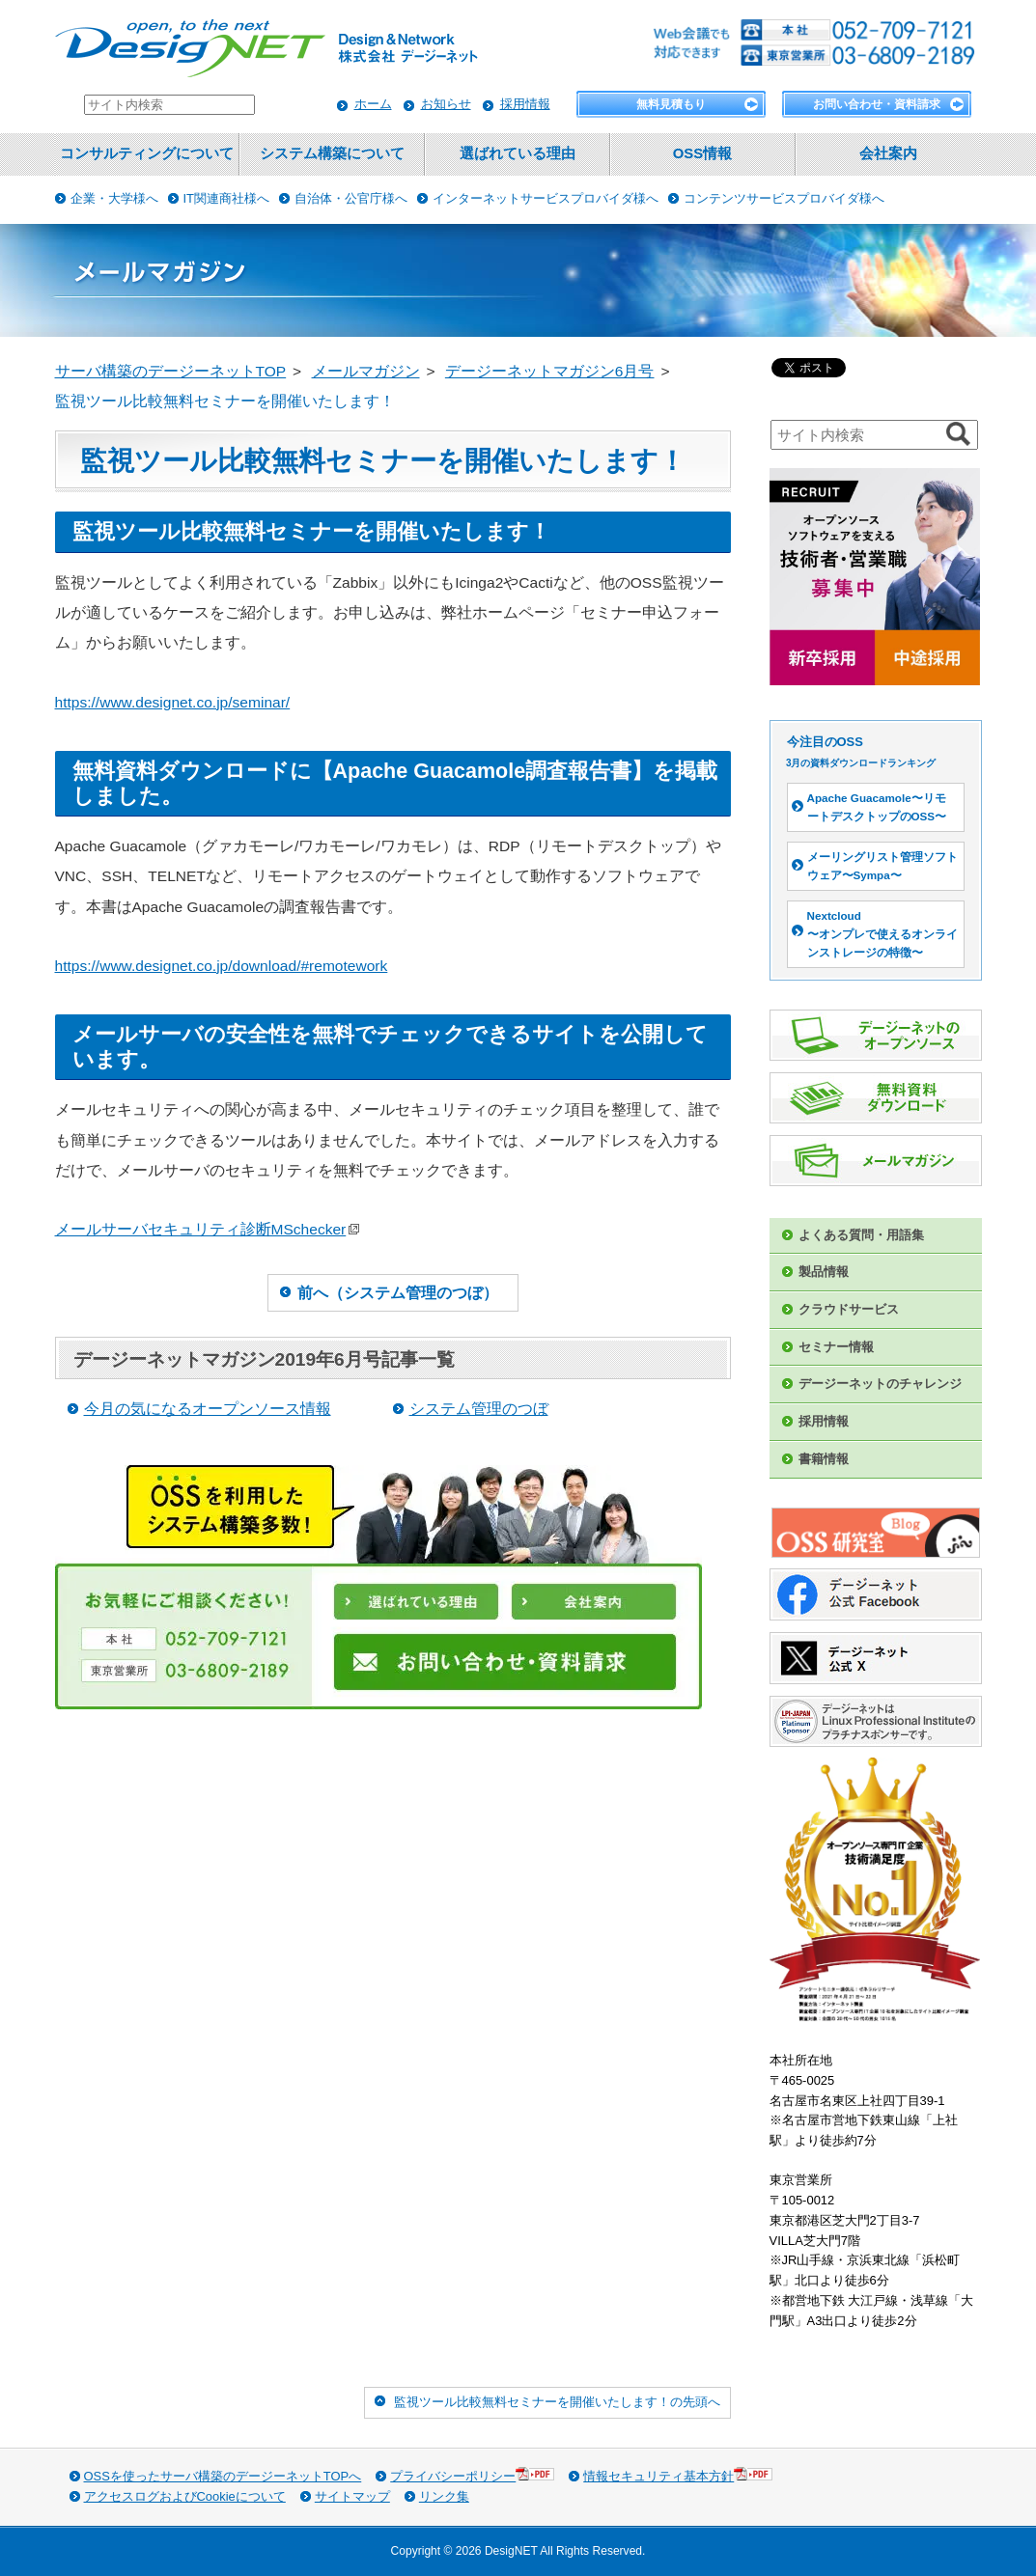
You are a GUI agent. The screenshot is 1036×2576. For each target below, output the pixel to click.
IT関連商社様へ (226, 198)
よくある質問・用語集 (861, 1235)
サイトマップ (352, 2496)
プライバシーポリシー (472, 2475)
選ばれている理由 (517, 153)
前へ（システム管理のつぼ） (397, 1293)
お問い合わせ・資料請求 (876, 104)
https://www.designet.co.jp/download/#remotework (221, 965)
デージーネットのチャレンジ (880, 1383)
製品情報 (823, 1271)
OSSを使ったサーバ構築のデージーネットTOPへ (223, 2476)
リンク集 (444, 2496)
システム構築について (332, 153)
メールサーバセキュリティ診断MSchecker (207, 1229)
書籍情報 (823, 1459)
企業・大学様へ (114, 198)
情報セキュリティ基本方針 (677, 2475)
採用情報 (525, 104)
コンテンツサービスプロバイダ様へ (784, 198)
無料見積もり (671, 104)
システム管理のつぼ (478, 1408)
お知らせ (446, 104)
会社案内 (888, 153)
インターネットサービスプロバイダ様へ (545, 198)
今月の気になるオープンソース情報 (207, 1408)
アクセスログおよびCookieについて (185, 2496)
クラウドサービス (848, 1309)
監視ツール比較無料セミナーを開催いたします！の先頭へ (557, 2402)
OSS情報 (702, 153)
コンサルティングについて (147, 153)
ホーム (373, 104)
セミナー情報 (836, 1347)
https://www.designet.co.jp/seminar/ (173, 702)
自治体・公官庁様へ (350, 198)
